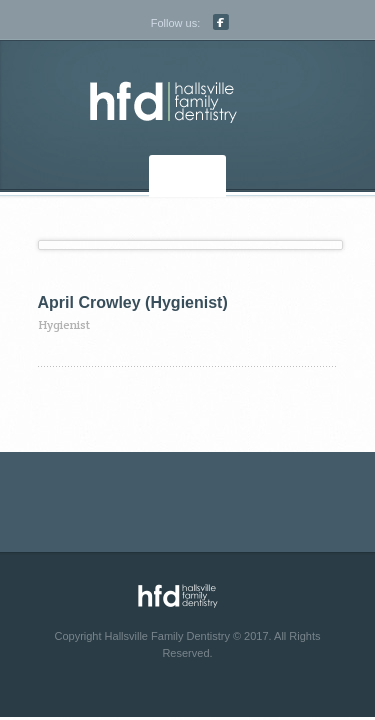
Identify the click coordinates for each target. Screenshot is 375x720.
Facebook (221, 22)
